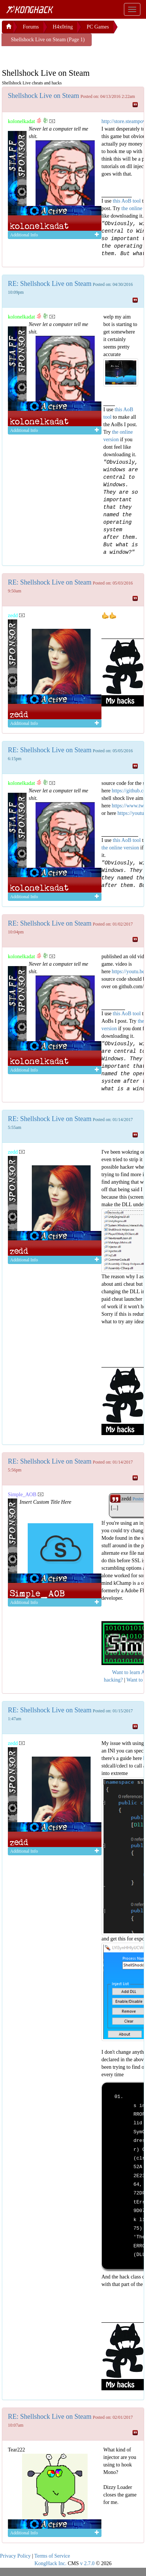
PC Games (97, 27)
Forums (31, 27)
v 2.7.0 (87, 2563)
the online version (120, 848)
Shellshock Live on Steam (43, 95)
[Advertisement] (62, 55)
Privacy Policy (15, 2556)
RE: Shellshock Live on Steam (49, 283)
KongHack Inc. (50, 2563)
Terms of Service (52, 2556)
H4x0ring (63, 27)
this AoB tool (127, 201)
